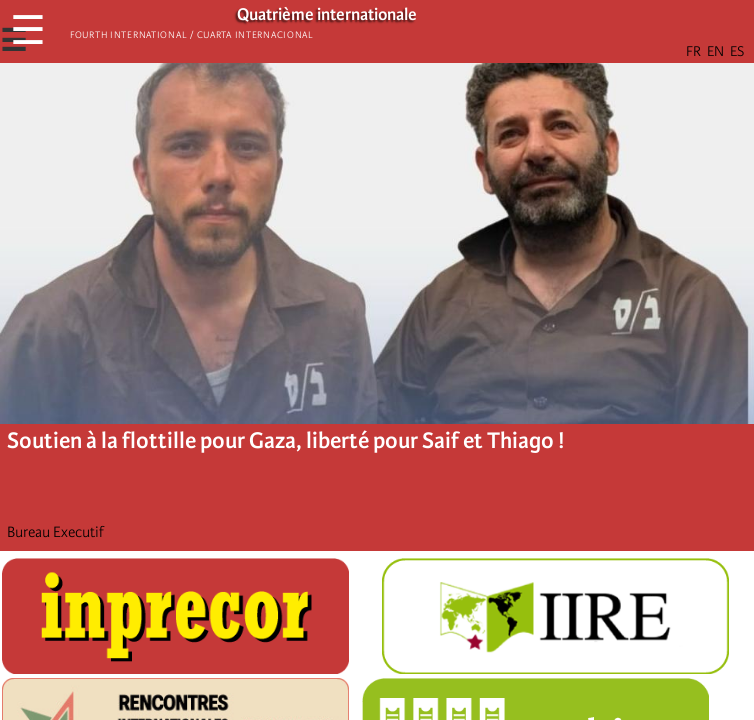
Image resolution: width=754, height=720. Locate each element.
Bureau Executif (55, 532)
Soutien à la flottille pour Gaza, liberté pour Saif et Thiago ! (286, 440)
